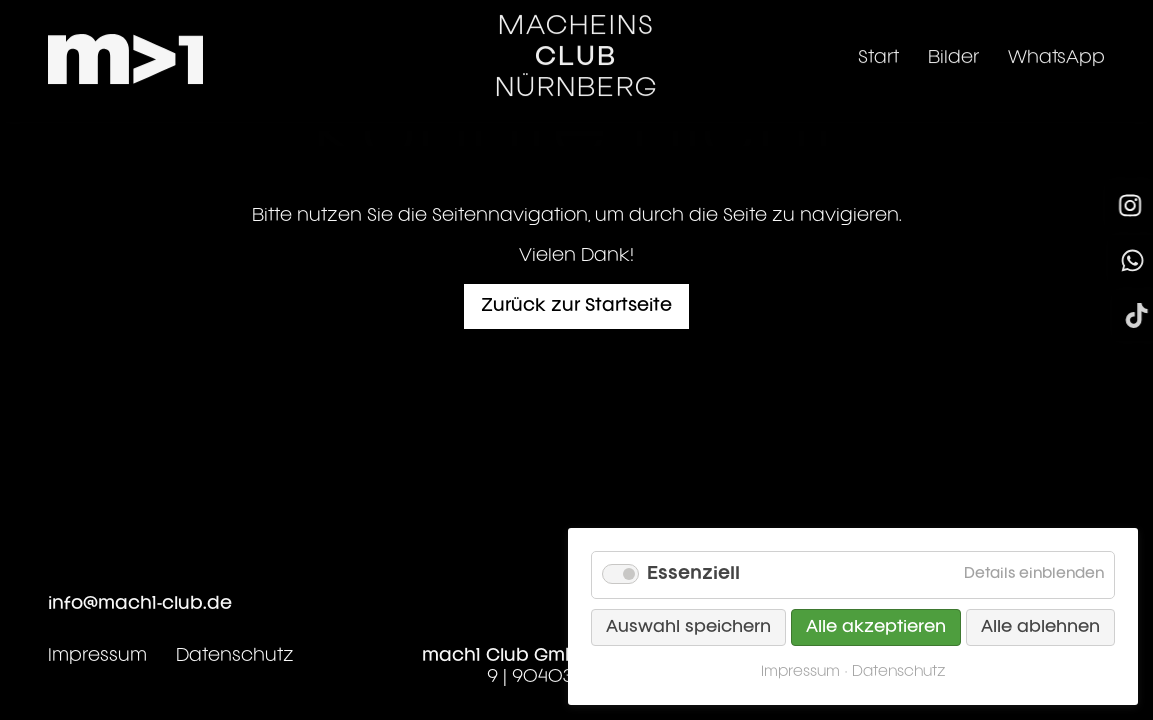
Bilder (953, 49)
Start (878, 49)
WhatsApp (1056, 49)
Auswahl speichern (688, 627)
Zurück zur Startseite (576, 306)
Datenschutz (235, 656)
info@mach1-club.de (140, 604)
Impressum (97, 656)
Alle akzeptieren (876, 627)
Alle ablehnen (1040, 627)
